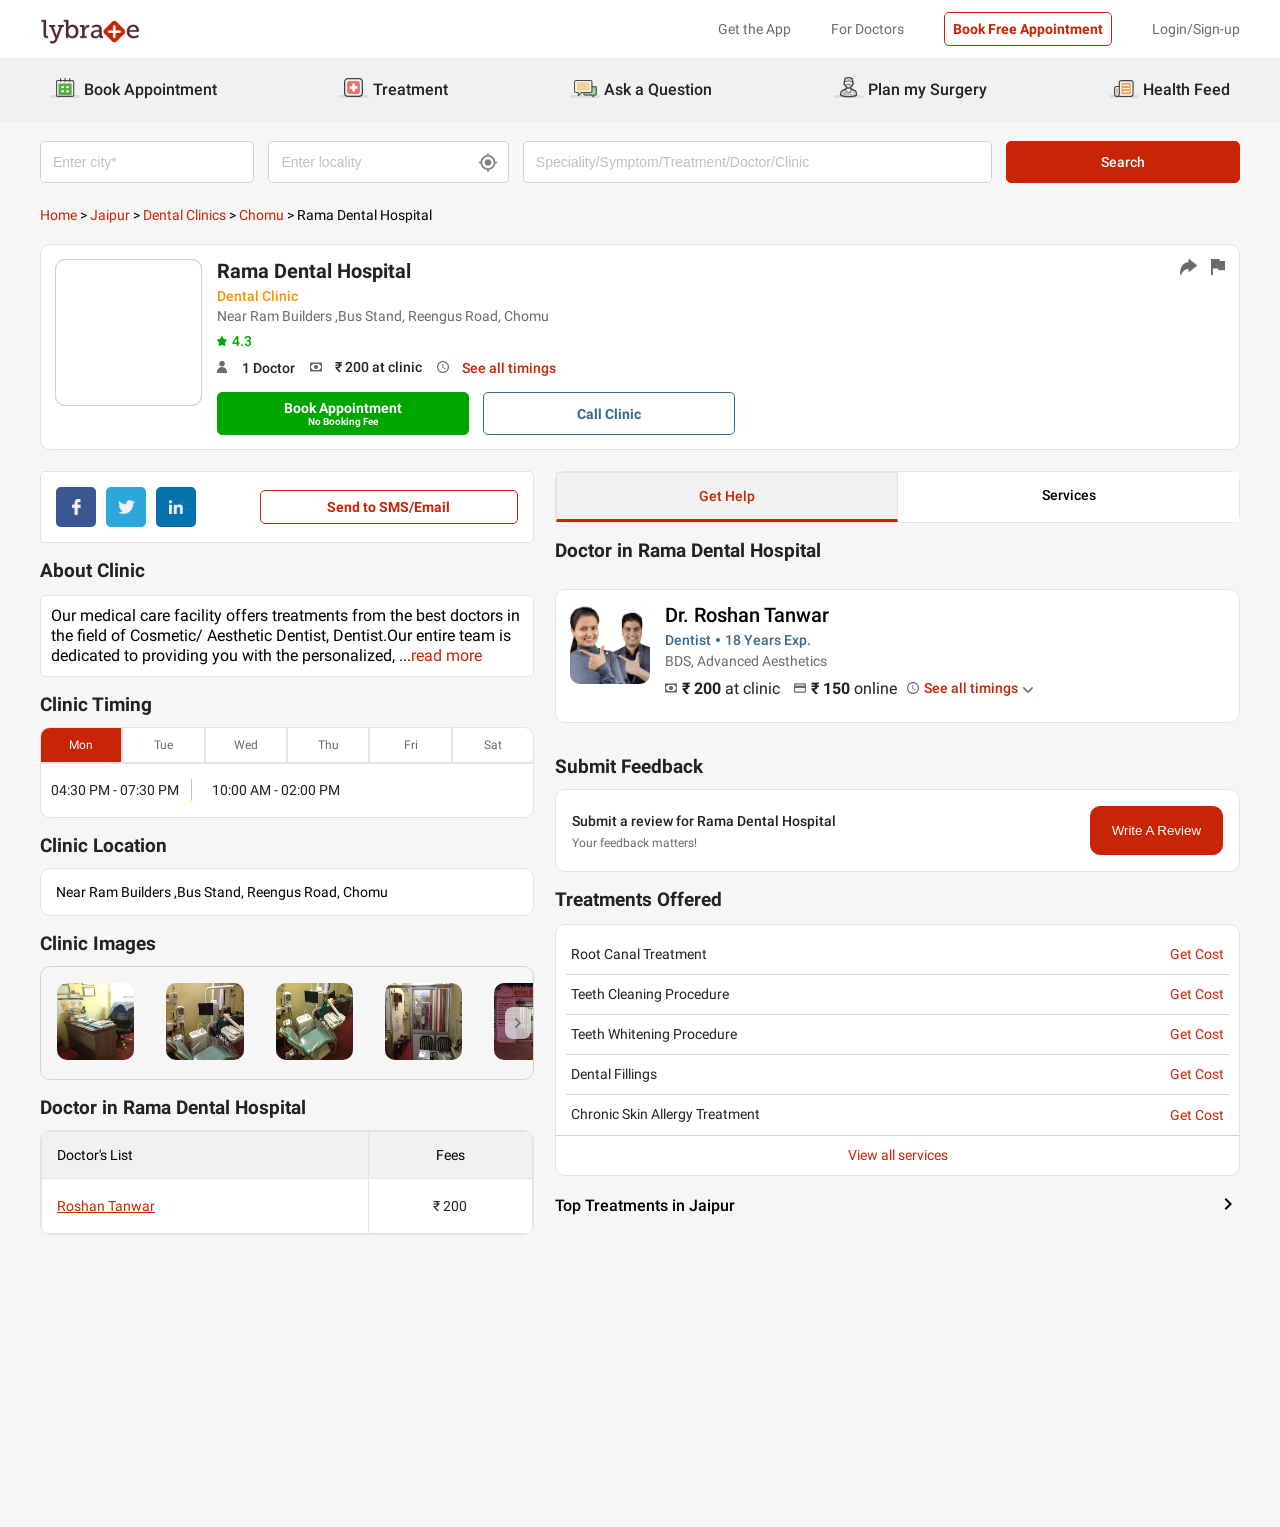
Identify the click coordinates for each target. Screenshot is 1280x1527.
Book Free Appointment (1028, 29)
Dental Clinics (184, 215)
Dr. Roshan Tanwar (747, 615)
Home (58, 215)
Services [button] (1069, 495)
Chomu (261, 215)
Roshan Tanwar (106, 1206)
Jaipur (110, 215)
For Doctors (867, 29)
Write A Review (1156, 830)
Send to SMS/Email (388, 507)
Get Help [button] (727, 496)
